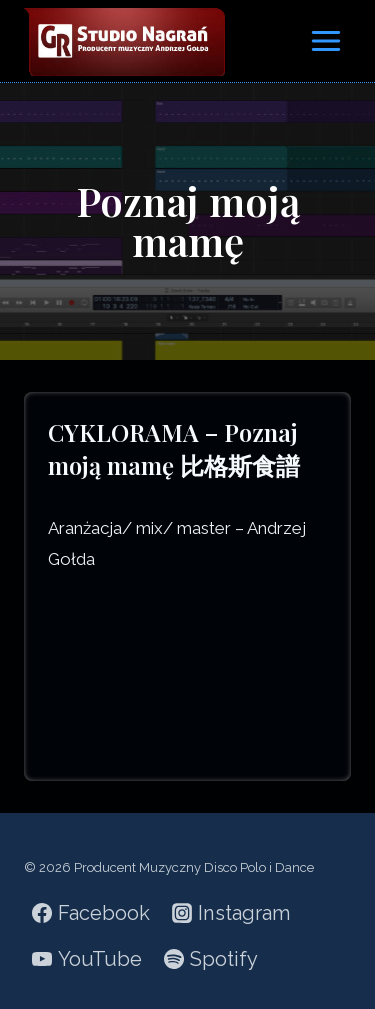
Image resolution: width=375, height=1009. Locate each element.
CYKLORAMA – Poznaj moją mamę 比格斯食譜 (174, 449)
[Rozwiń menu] (325, 40)
